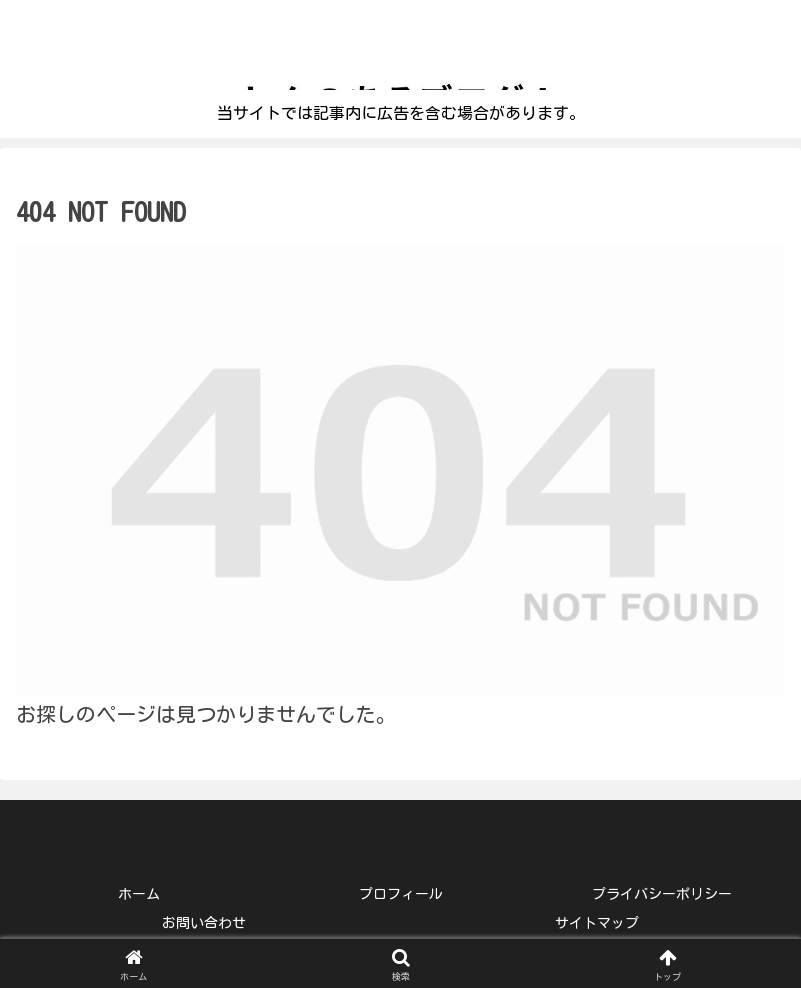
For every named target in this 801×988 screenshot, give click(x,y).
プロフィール (401, 894)
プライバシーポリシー (662, 894)
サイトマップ (597, 923)
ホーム (139, 894)
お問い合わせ (204, 923)
